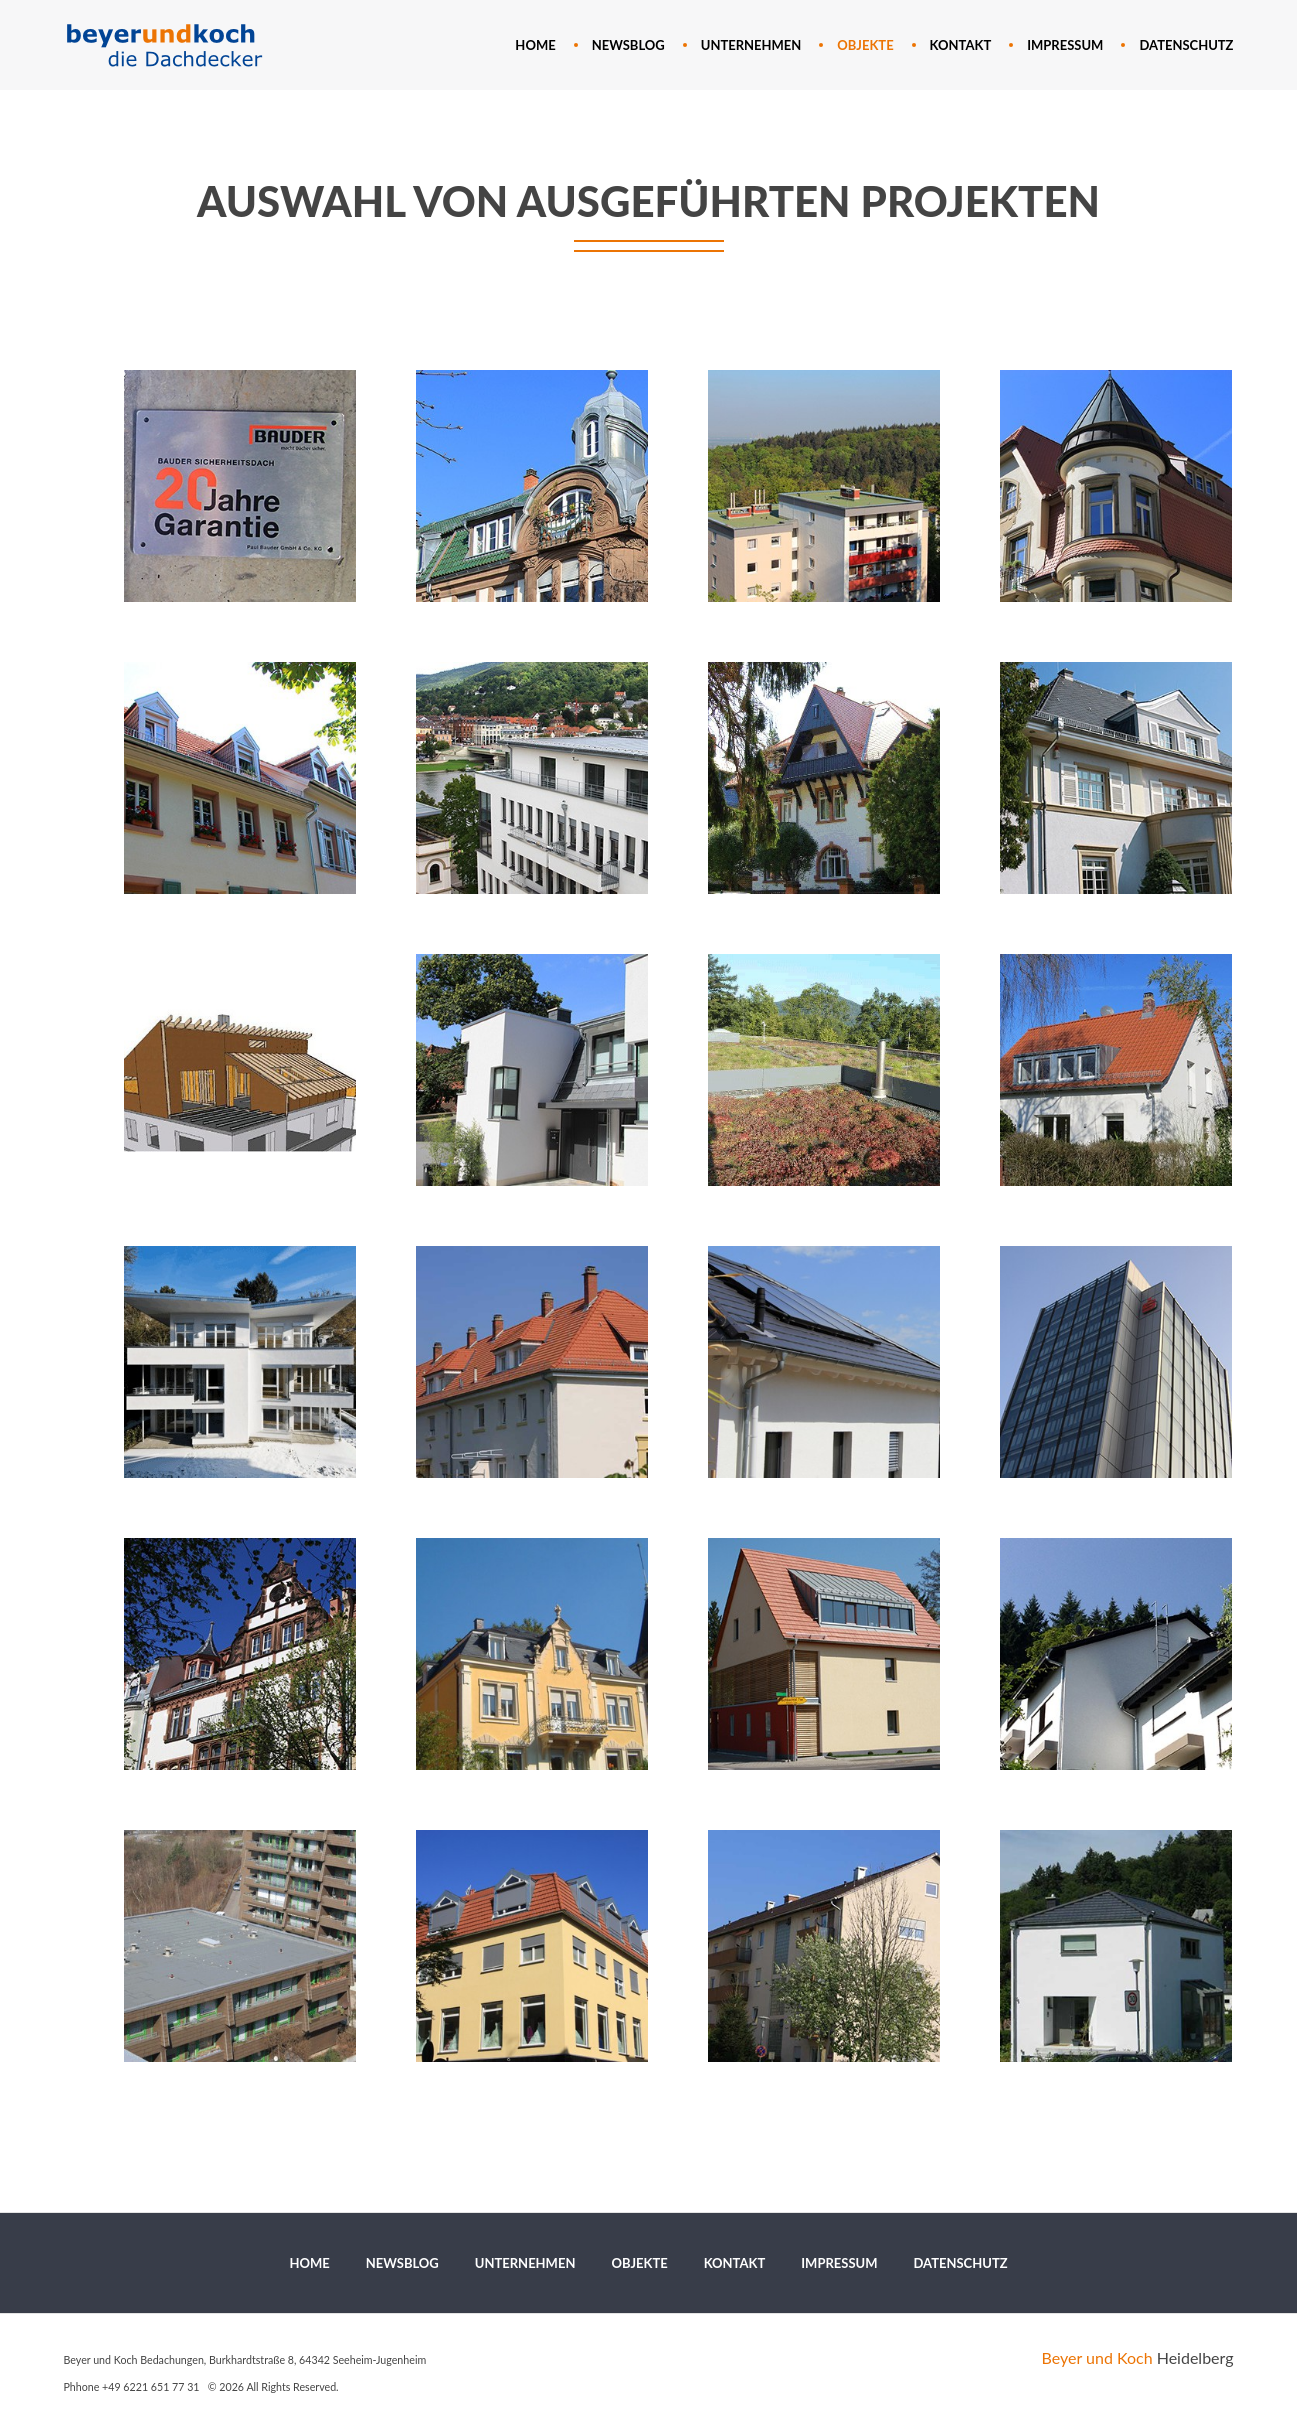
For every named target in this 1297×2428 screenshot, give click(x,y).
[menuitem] (535, 45)
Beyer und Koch (1097, 2357)
